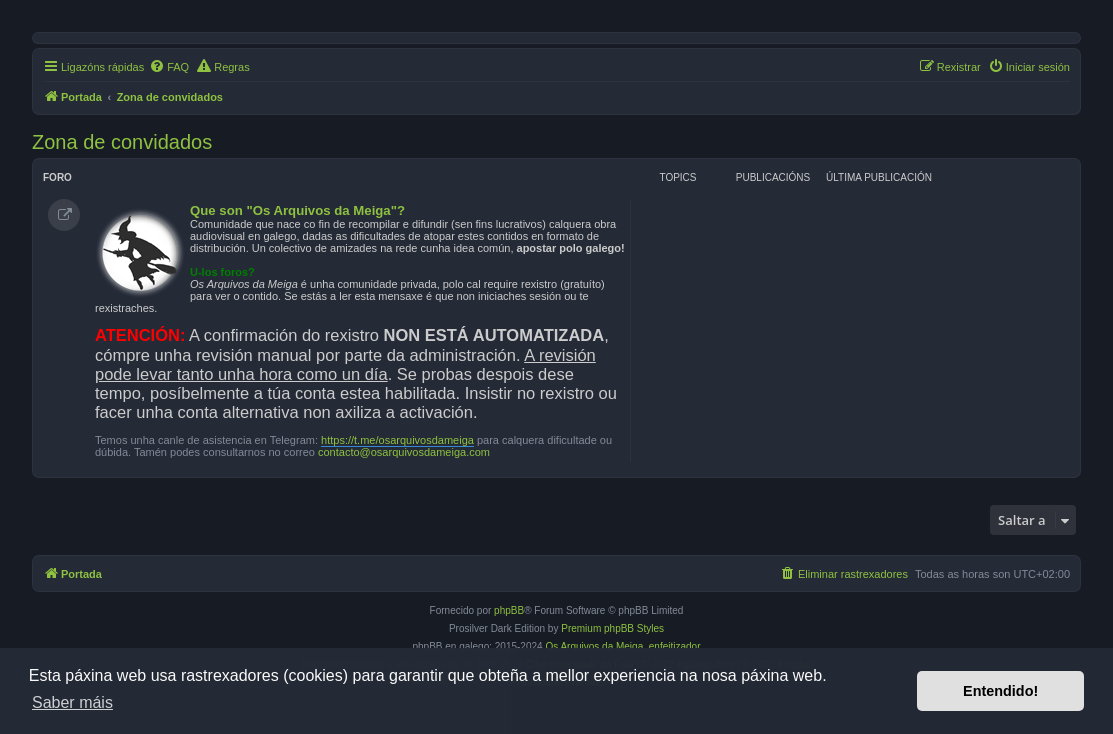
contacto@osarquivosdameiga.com (404, 452)
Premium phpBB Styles (612, 628)
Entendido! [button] (1000, 691)
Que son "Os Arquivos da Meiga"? (297, 210)
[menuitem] (169, 67)
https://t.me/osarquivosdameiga (397, 440)
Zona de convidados (122, 142)
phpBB (509, 610)
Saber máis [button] (72, 702)
